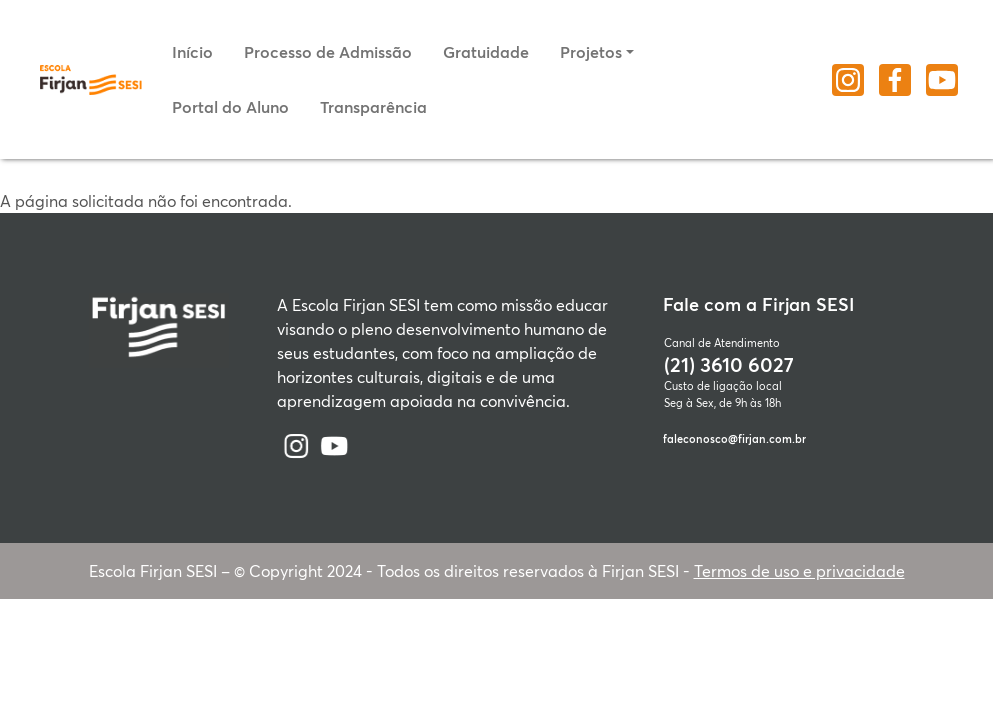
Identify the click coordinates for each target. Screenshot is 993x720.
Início (192, 51)
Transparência (373, 106)
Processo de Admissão (328, 51)
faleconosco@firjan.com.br (734, 438)
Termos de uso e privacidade (799, 570)
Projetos (591, 51)
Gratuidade (486, 51)
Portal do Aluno (230, 106)
